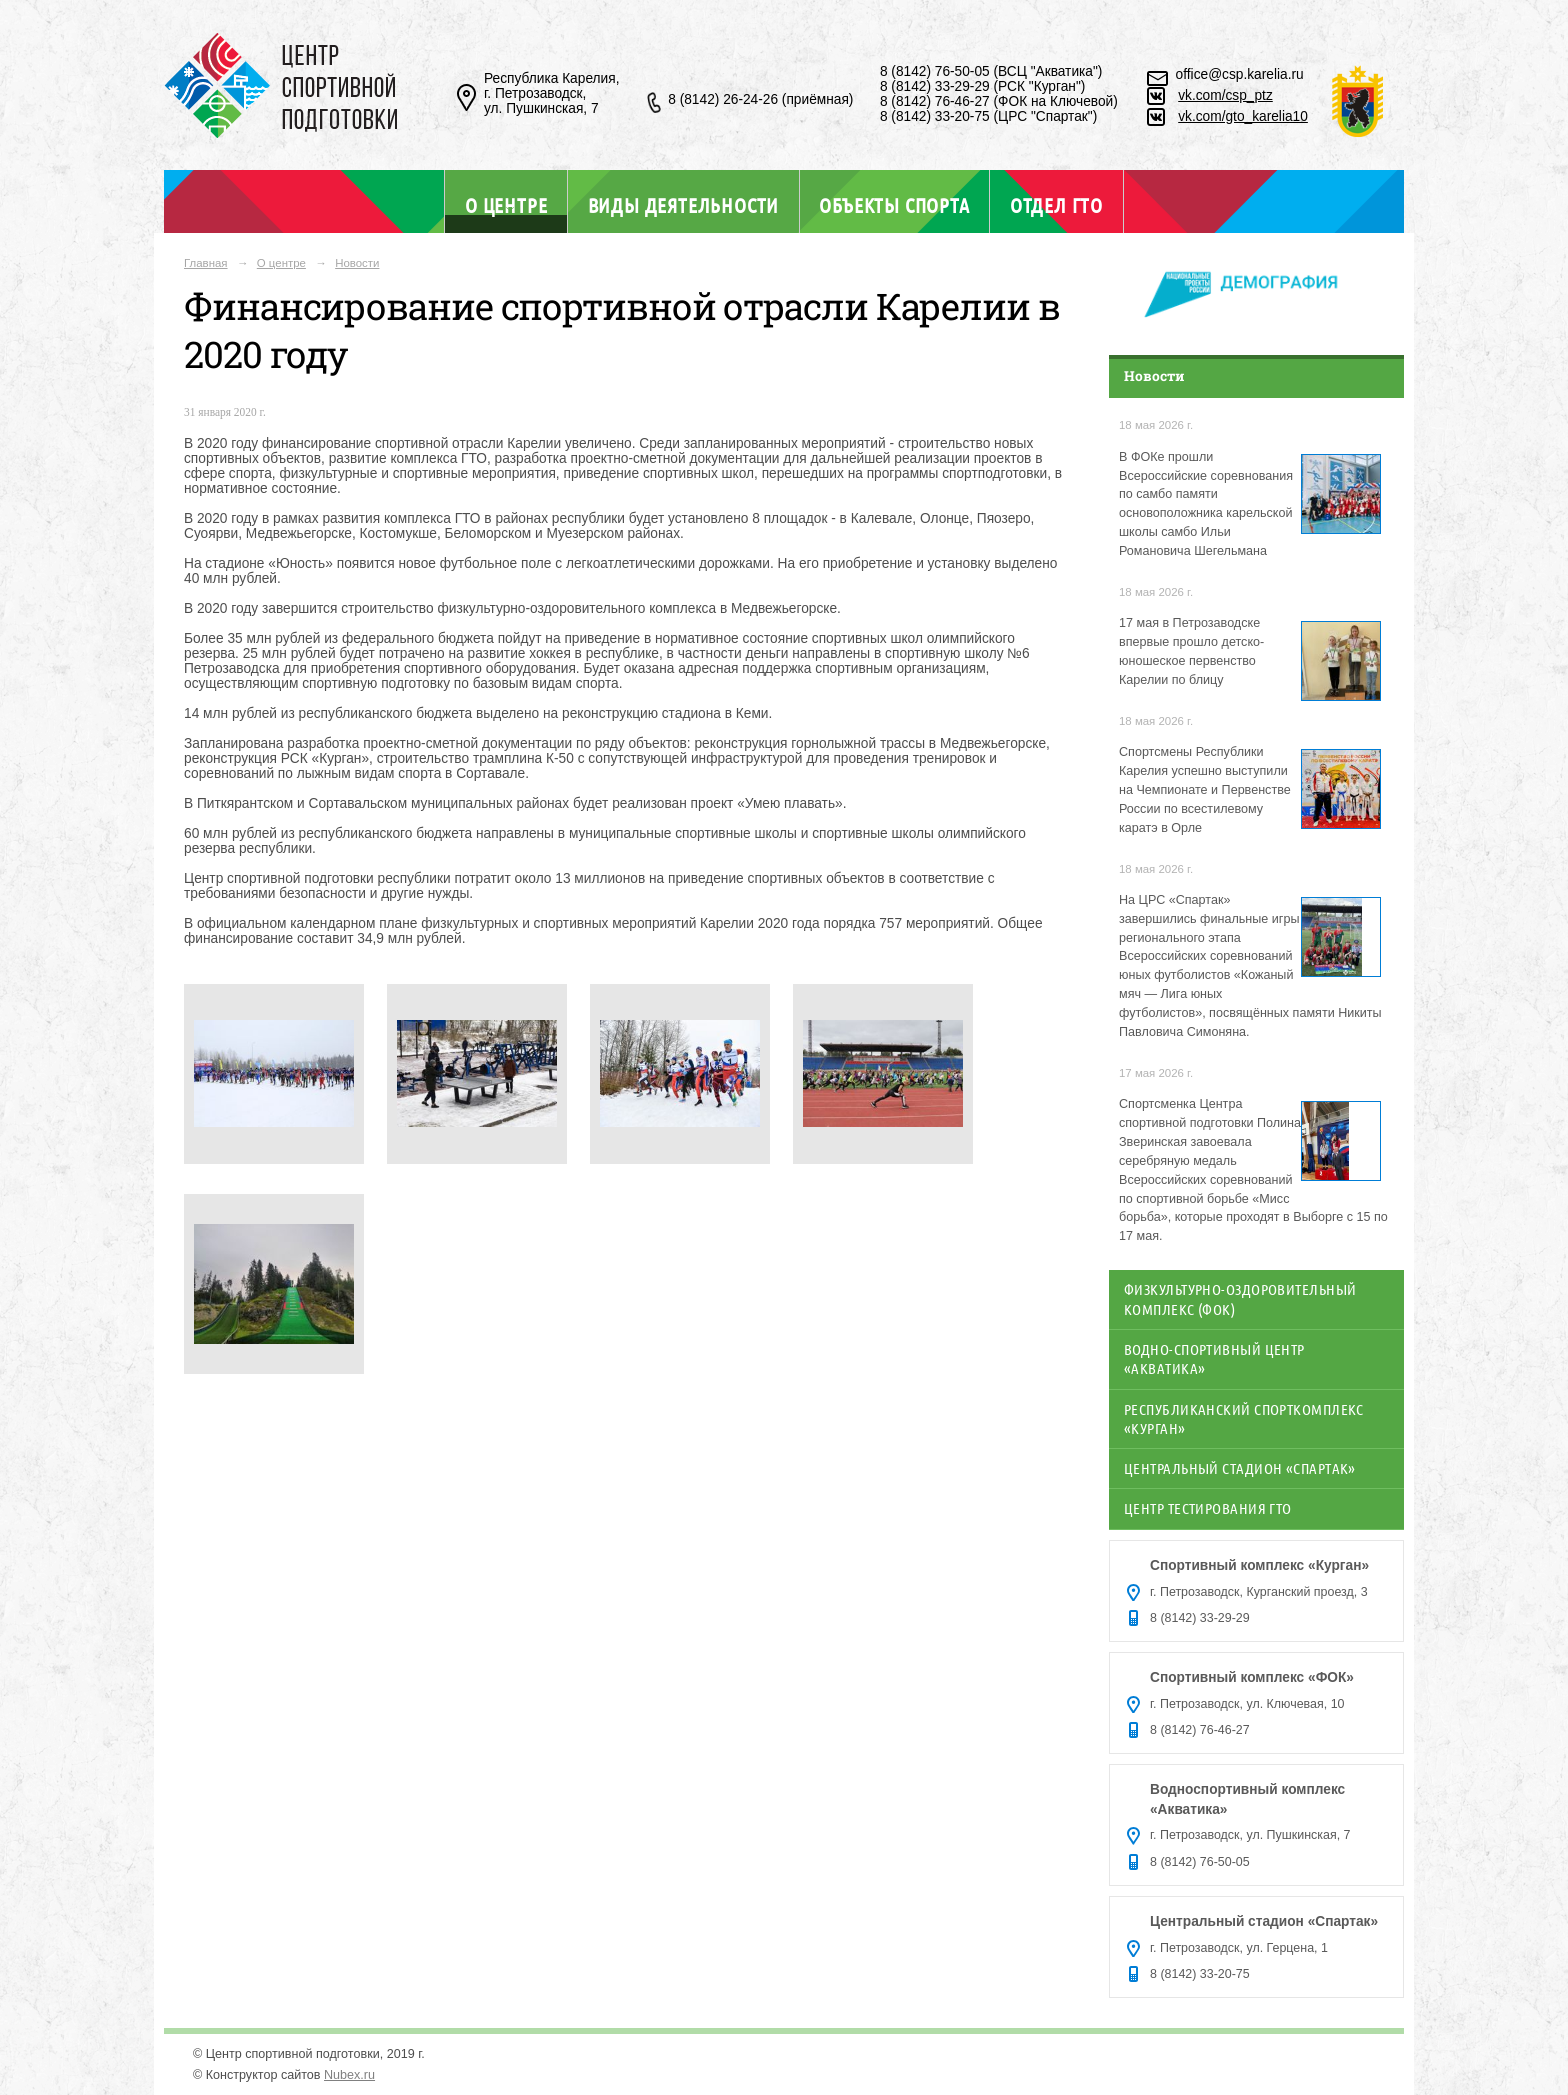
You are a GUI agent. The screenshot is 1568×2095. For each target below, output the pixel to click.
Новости (357, 263)
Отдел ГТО (1056, 205)
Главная (206, 263)
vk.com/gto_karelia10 (1243, 116)
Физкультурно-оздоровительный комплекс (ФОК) (1240, 1298)
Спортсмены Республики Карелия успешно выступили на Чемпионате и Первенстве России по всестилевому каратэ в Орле (1205, 790)
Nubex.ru (349, 2075)
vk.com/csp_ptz (1225, 95)
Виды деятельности (683, 205)
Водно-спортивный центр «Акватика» (1214, 1358)
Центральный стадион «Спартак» (1240, 1468)
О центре (506, 204)
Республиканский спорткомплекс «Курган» (1244, 1418)
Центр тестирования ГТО (1208, 1508)
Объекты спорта (894, 205)
